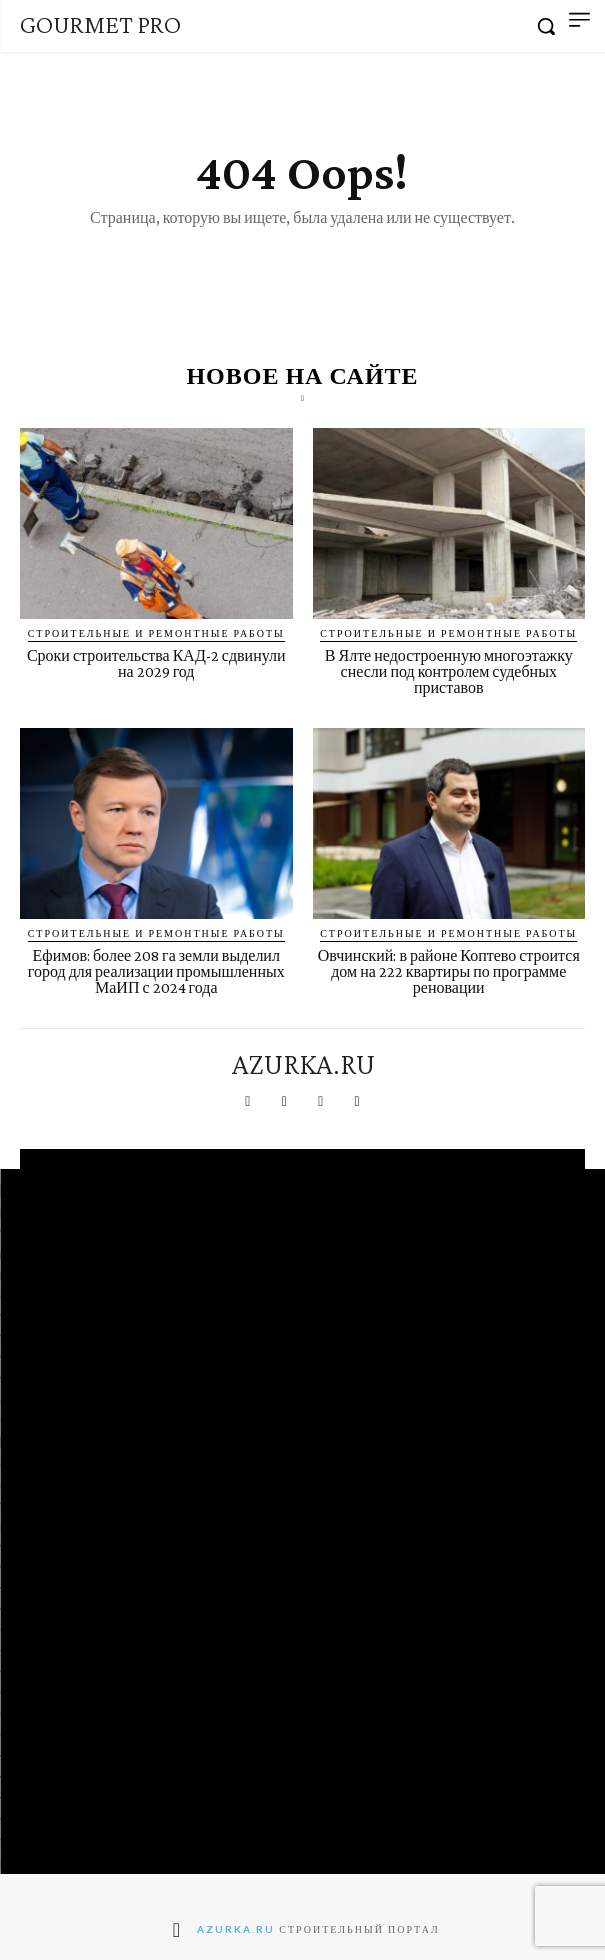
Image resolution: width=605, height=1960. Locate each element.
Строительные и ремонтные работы (156, 633)
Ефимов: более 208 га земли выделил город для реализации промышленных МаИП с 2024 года (156, 971)
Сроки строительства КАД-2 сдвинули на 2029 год (156, 663)
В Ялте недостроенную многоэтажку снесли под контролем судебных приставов (449, 671)
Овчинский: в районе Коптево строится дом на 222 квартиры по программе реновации (449, 971)
